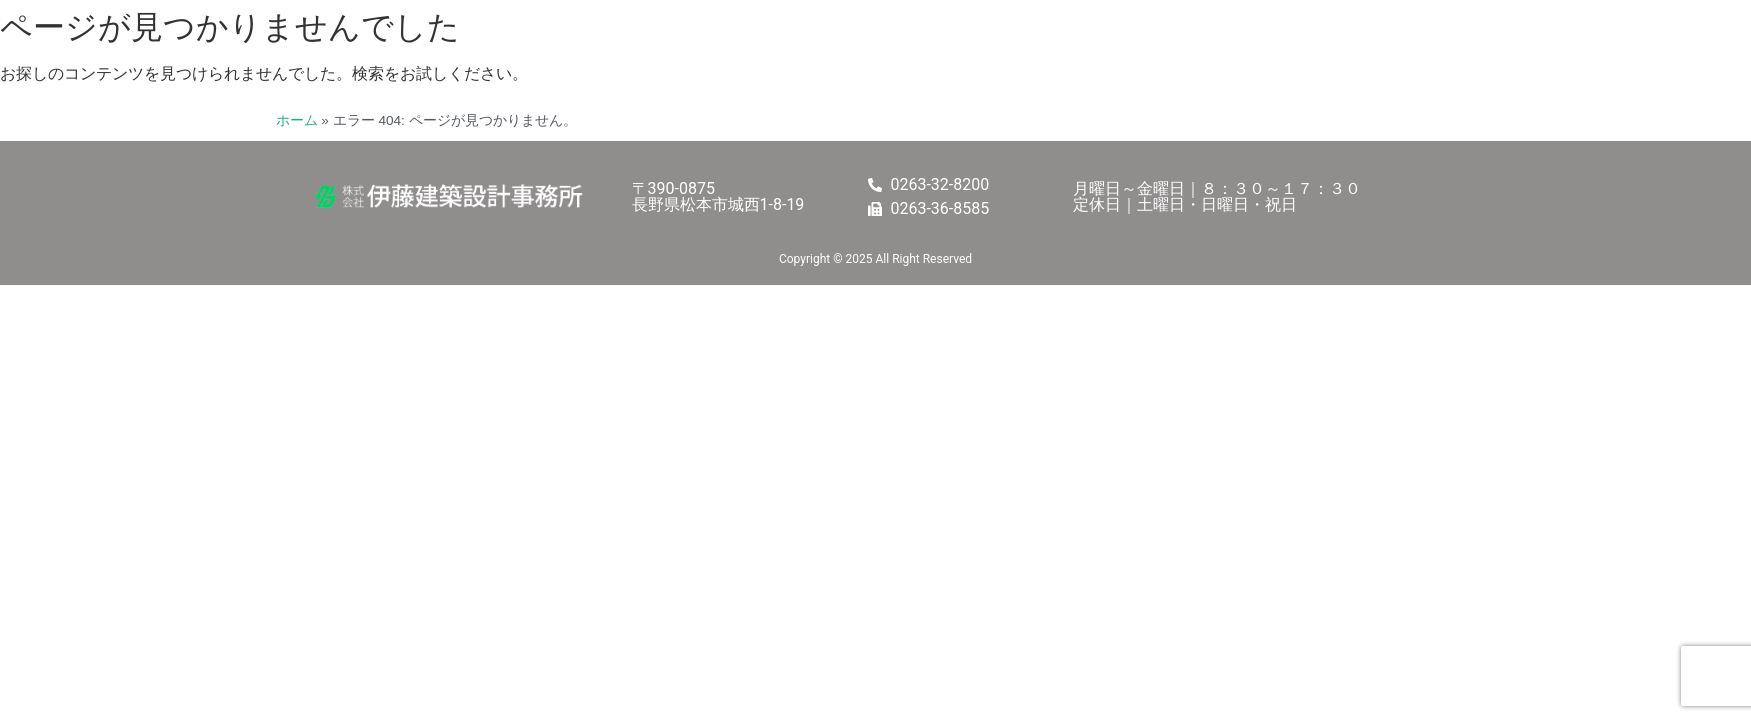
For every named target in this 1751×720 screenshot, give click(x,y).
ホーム (297, 120)
